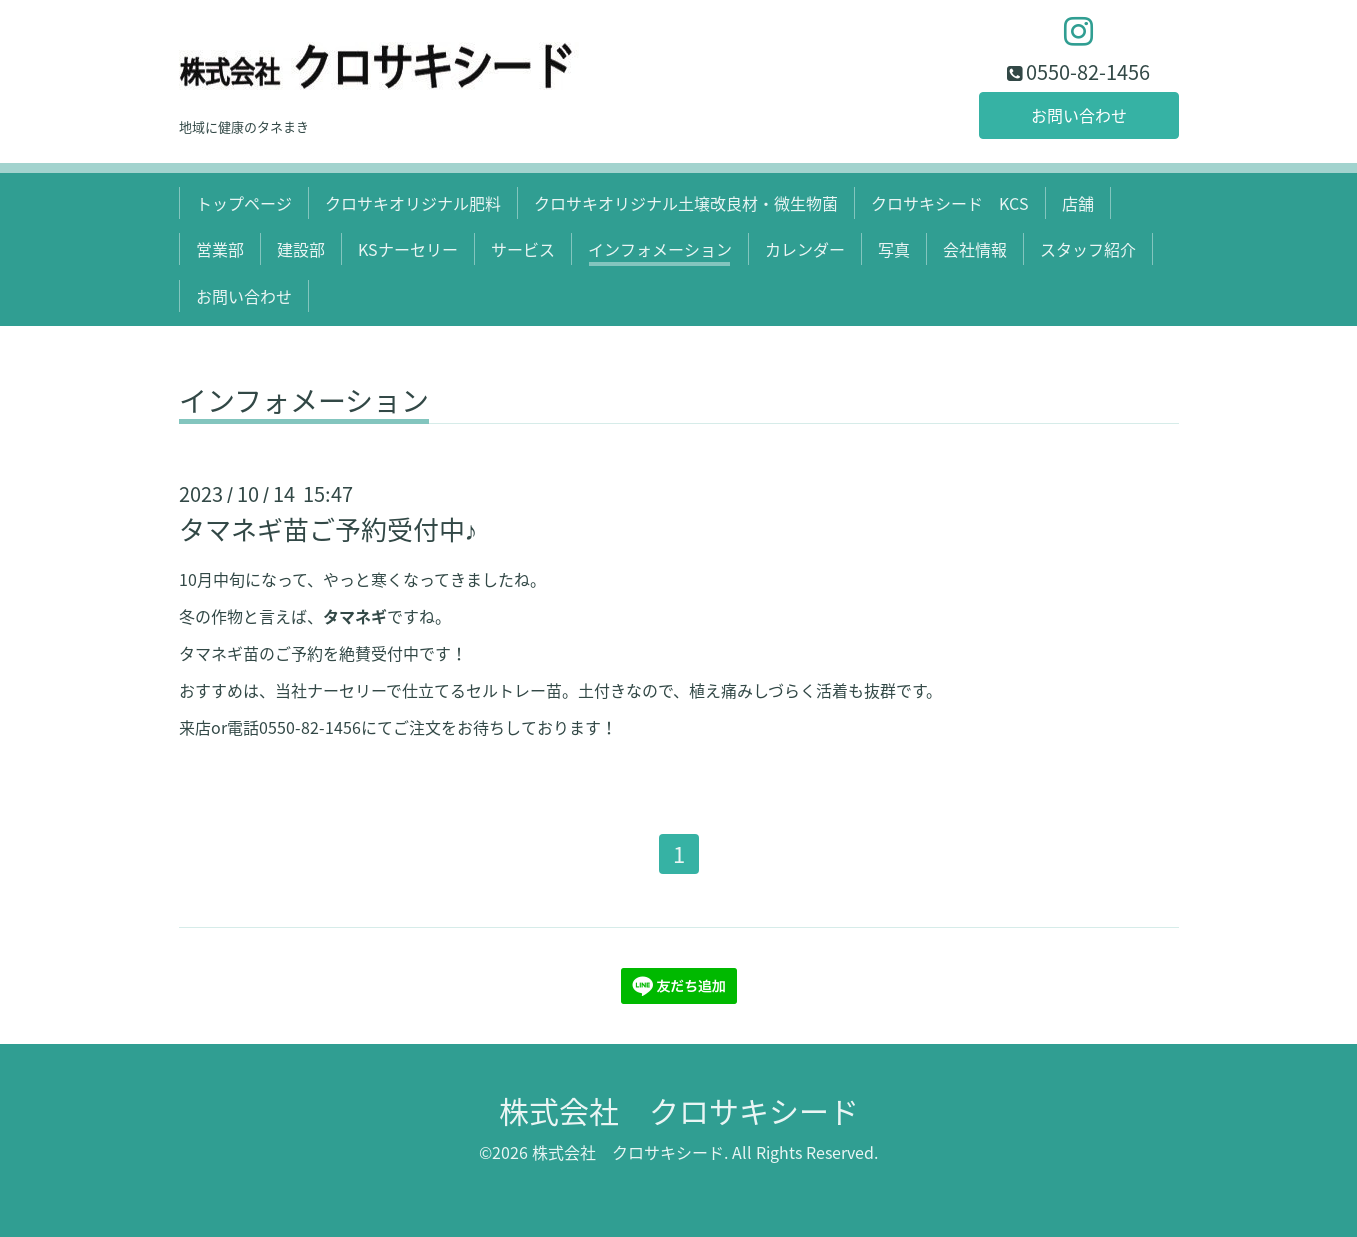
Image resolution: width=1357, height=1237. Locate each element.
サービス (523, 249)
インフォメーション (660, 249)
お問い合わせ (1079, 115)
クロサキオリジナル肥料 (413, 203)
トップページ (244, 203)
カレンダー (805, 249)
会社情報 (975, 249)
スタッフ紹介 (1088, 249)
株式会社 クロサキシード (679, 1110)
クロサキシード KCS (950, 203)
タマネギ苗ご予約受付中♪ (328, 529)
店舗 (1078, 203)
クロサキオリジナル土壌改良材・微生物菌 (686, 203)
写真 (894, 249)
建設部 (301, 249)
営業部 (220, 249)
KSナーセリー (408, 249)
